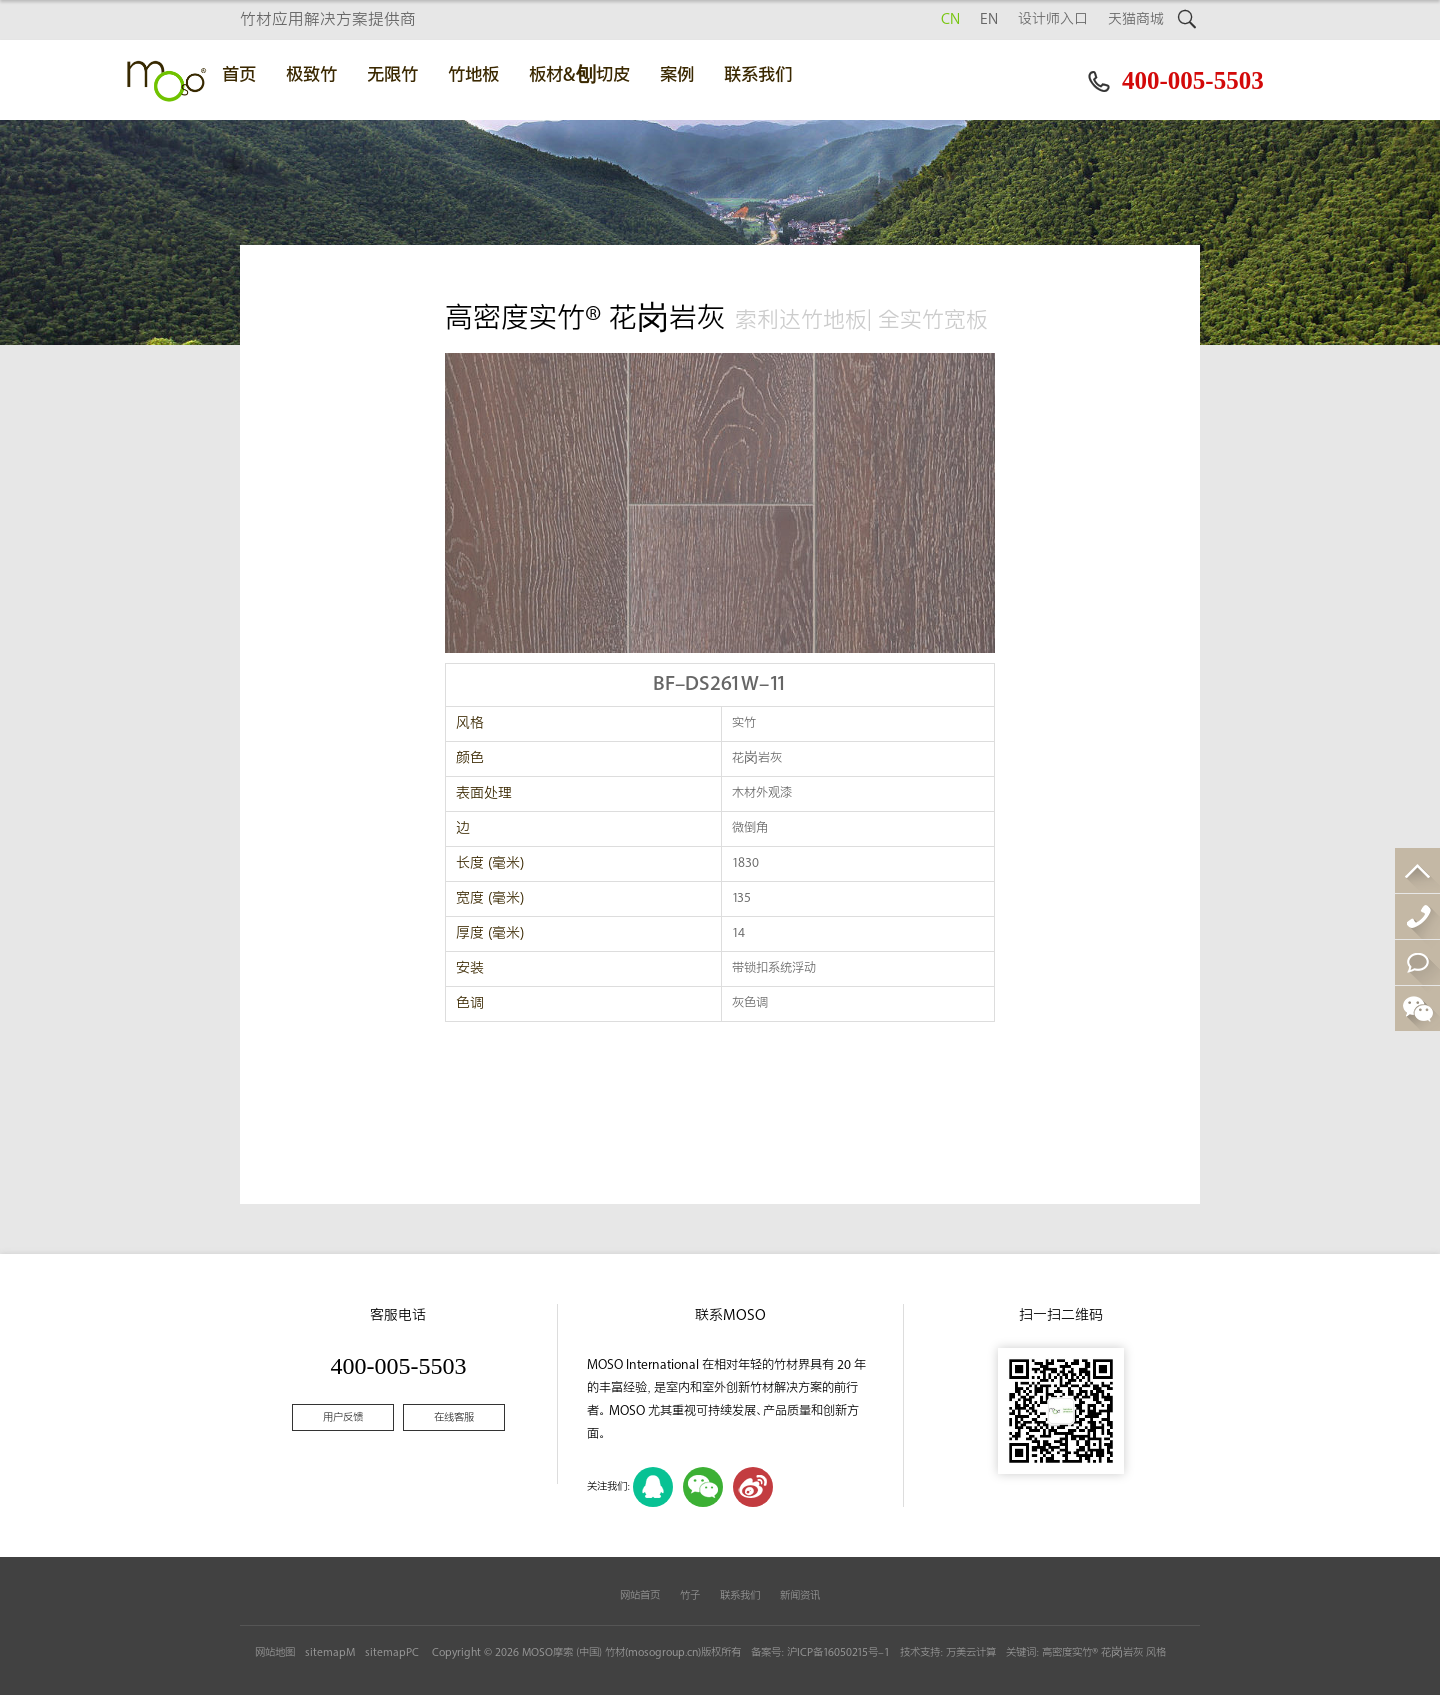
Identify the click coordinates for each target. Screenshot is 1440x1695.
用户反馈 (343, 1417)
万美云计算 (971, 1652)
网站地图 (275, 1652)
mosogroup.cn (663, 1652)
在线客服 (454, 1417)
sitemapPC (392, 1652)
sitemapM (330, 1652)
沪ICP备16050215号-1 (838, 1652)
